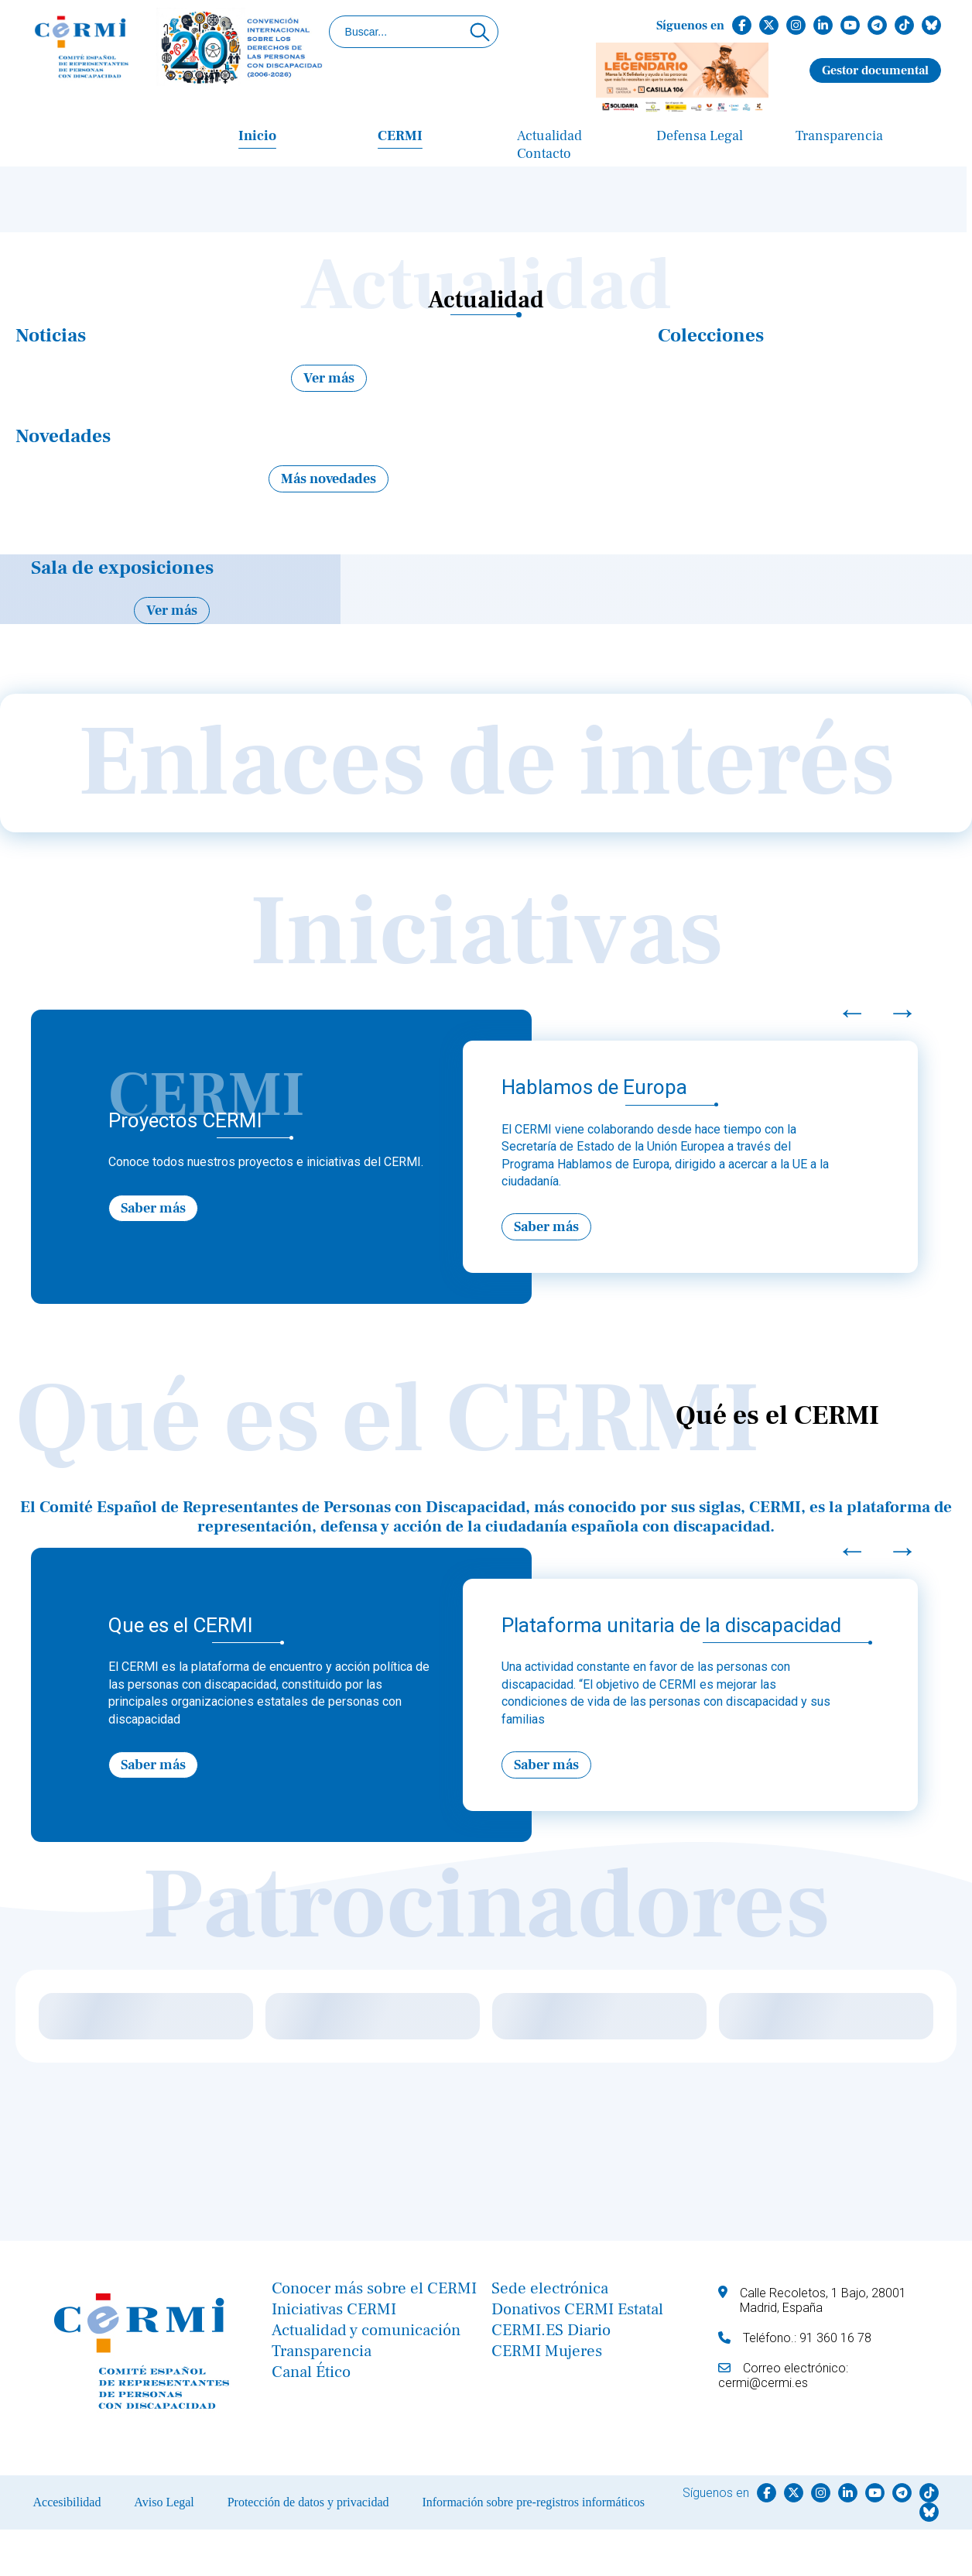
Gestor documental (875, 70)
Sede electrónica (549, 2288)
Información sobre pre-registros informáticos (533, 2502)
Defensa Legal (699, 136)
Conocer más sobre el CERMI (374, 2288)
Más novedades (328, 479)
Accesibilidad (67, 2502)
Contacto (544, 154)
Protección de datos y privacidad (308, 2502)
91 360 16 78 (835, 2338)
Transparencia (839, 136)
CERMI (400, 136)
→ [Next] (902, 1012)
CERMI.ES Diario (551, 2330)
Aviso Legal (163, 2502)
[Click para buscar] (480, 31)
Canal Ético (311, 2372)
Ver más (328, 378)
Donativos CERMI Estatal (577, 2309)
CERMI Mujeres (546, 2351)
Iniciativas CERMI (334, 2309)
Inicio (257, 136)
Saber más (153, 1208)
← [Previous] (852, 1012)
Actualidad (549, 136)
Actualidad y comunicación (366, 2330)
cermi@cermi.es (763, 2382)
